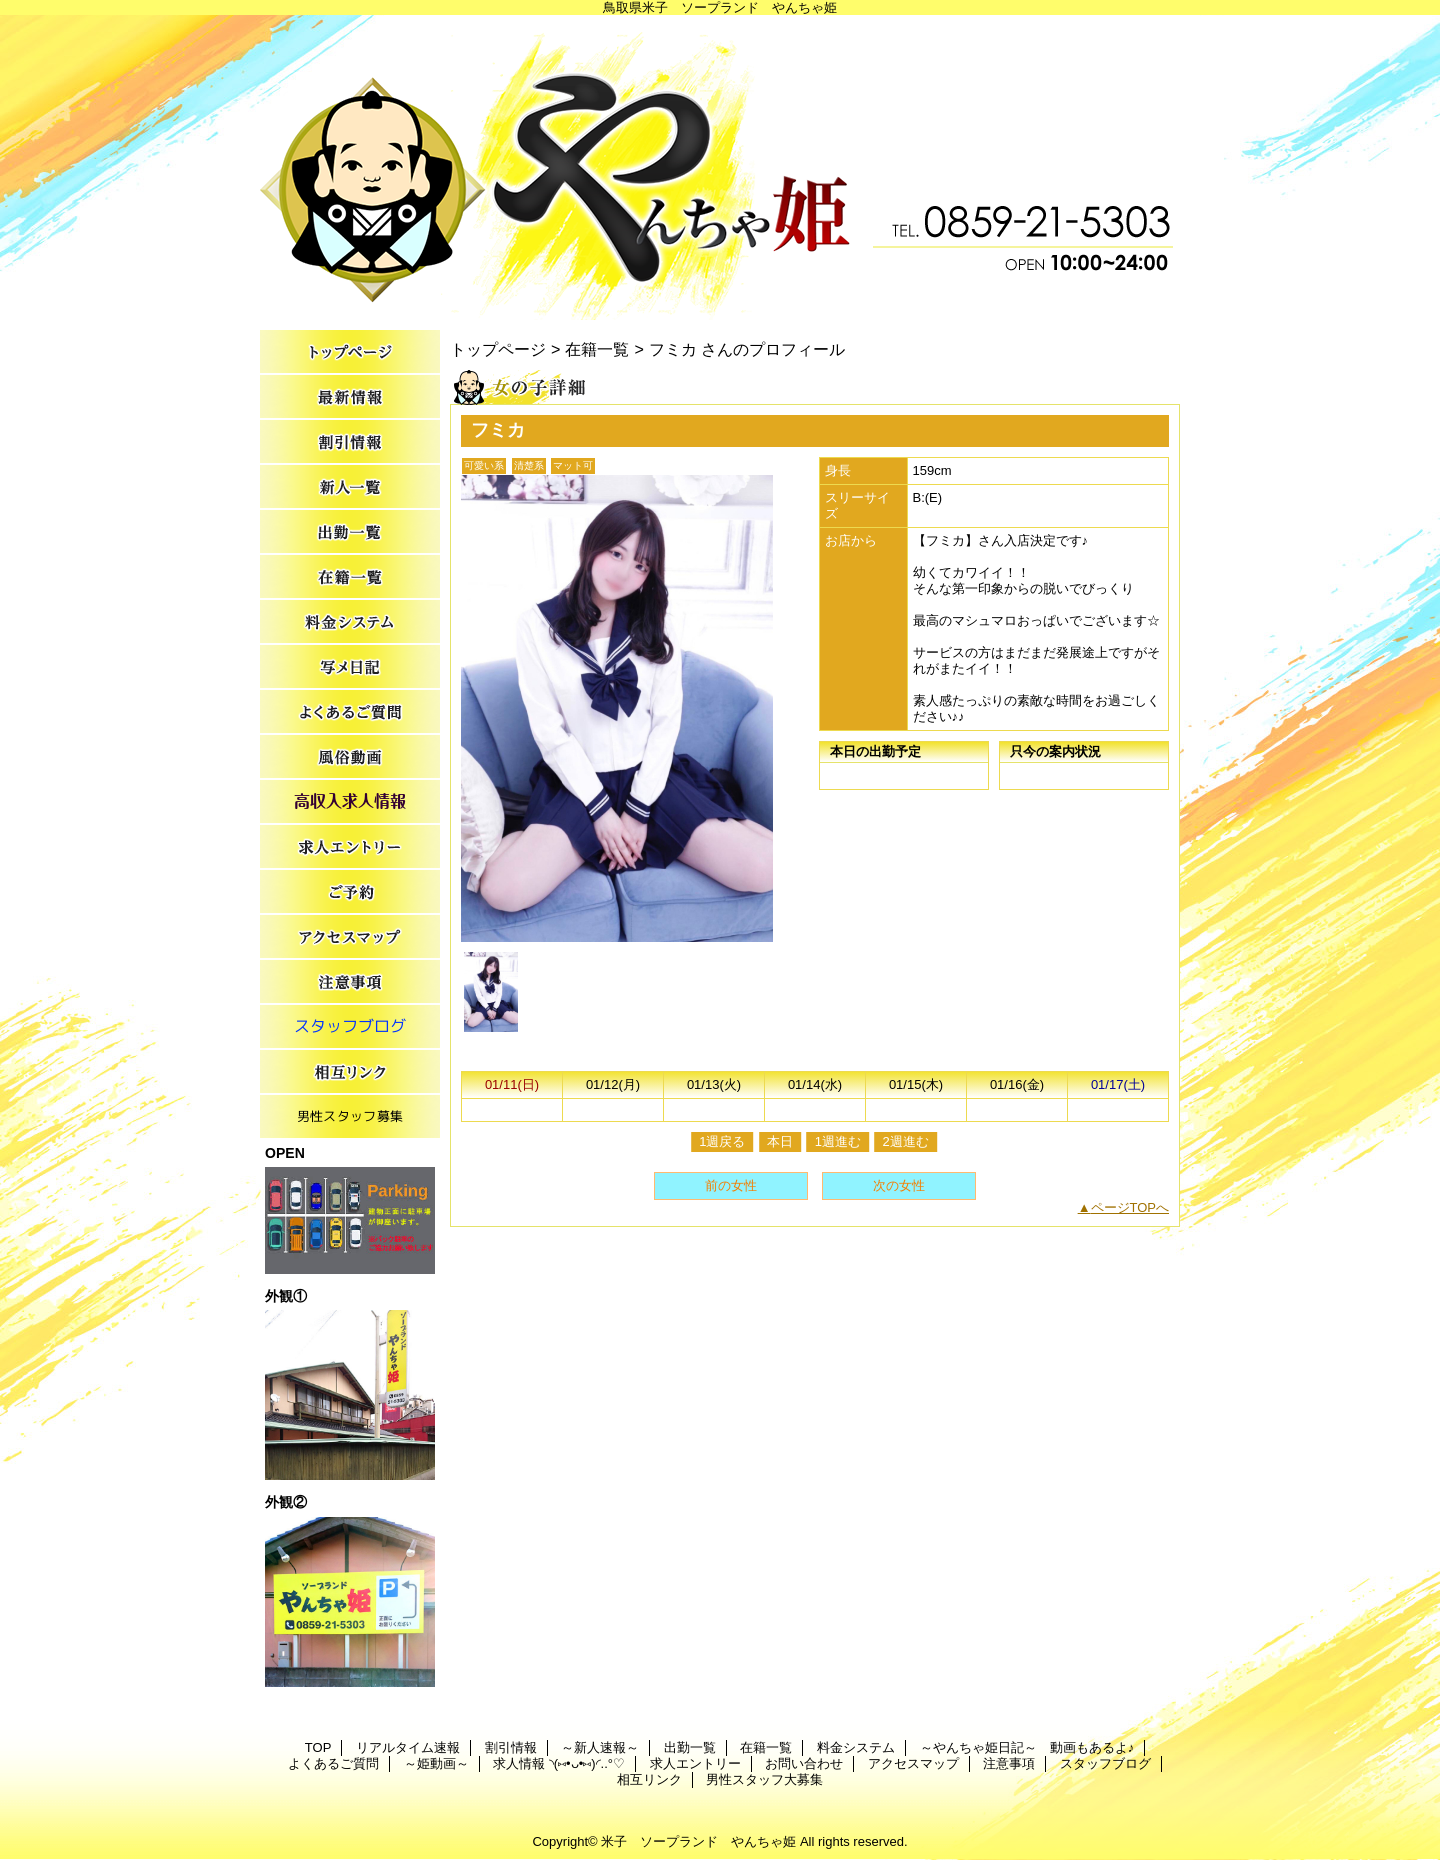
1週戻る (722, 1141)
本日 (780, 1141)
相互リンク (350, 1072)
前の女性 (731, 1185)
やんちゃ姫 (720, 167)
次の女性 (899, 1185)
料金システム (350, 622)
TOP (350, 352)
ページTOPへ (1130, 1207)
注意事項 (350, 982)
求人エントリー (350, 847)
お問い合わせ (350, 892)
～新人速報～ (350, 487)
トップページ (498, 349)
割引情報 (350, 442)
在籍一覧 (350, 577)
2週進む (906, 1141)
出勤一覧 (350, 532)
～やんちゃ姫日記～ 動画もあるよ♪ (350, 667)
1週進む (838, 1141)
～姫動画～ (350, 757)
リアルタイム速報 (350, 397)
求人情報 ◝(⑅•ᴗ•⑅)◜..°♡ (350, 802)
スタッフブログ (350, 1027)
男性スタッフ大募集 (350, 1117)
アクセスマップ (350, 937)
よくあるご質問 (350, 712)
